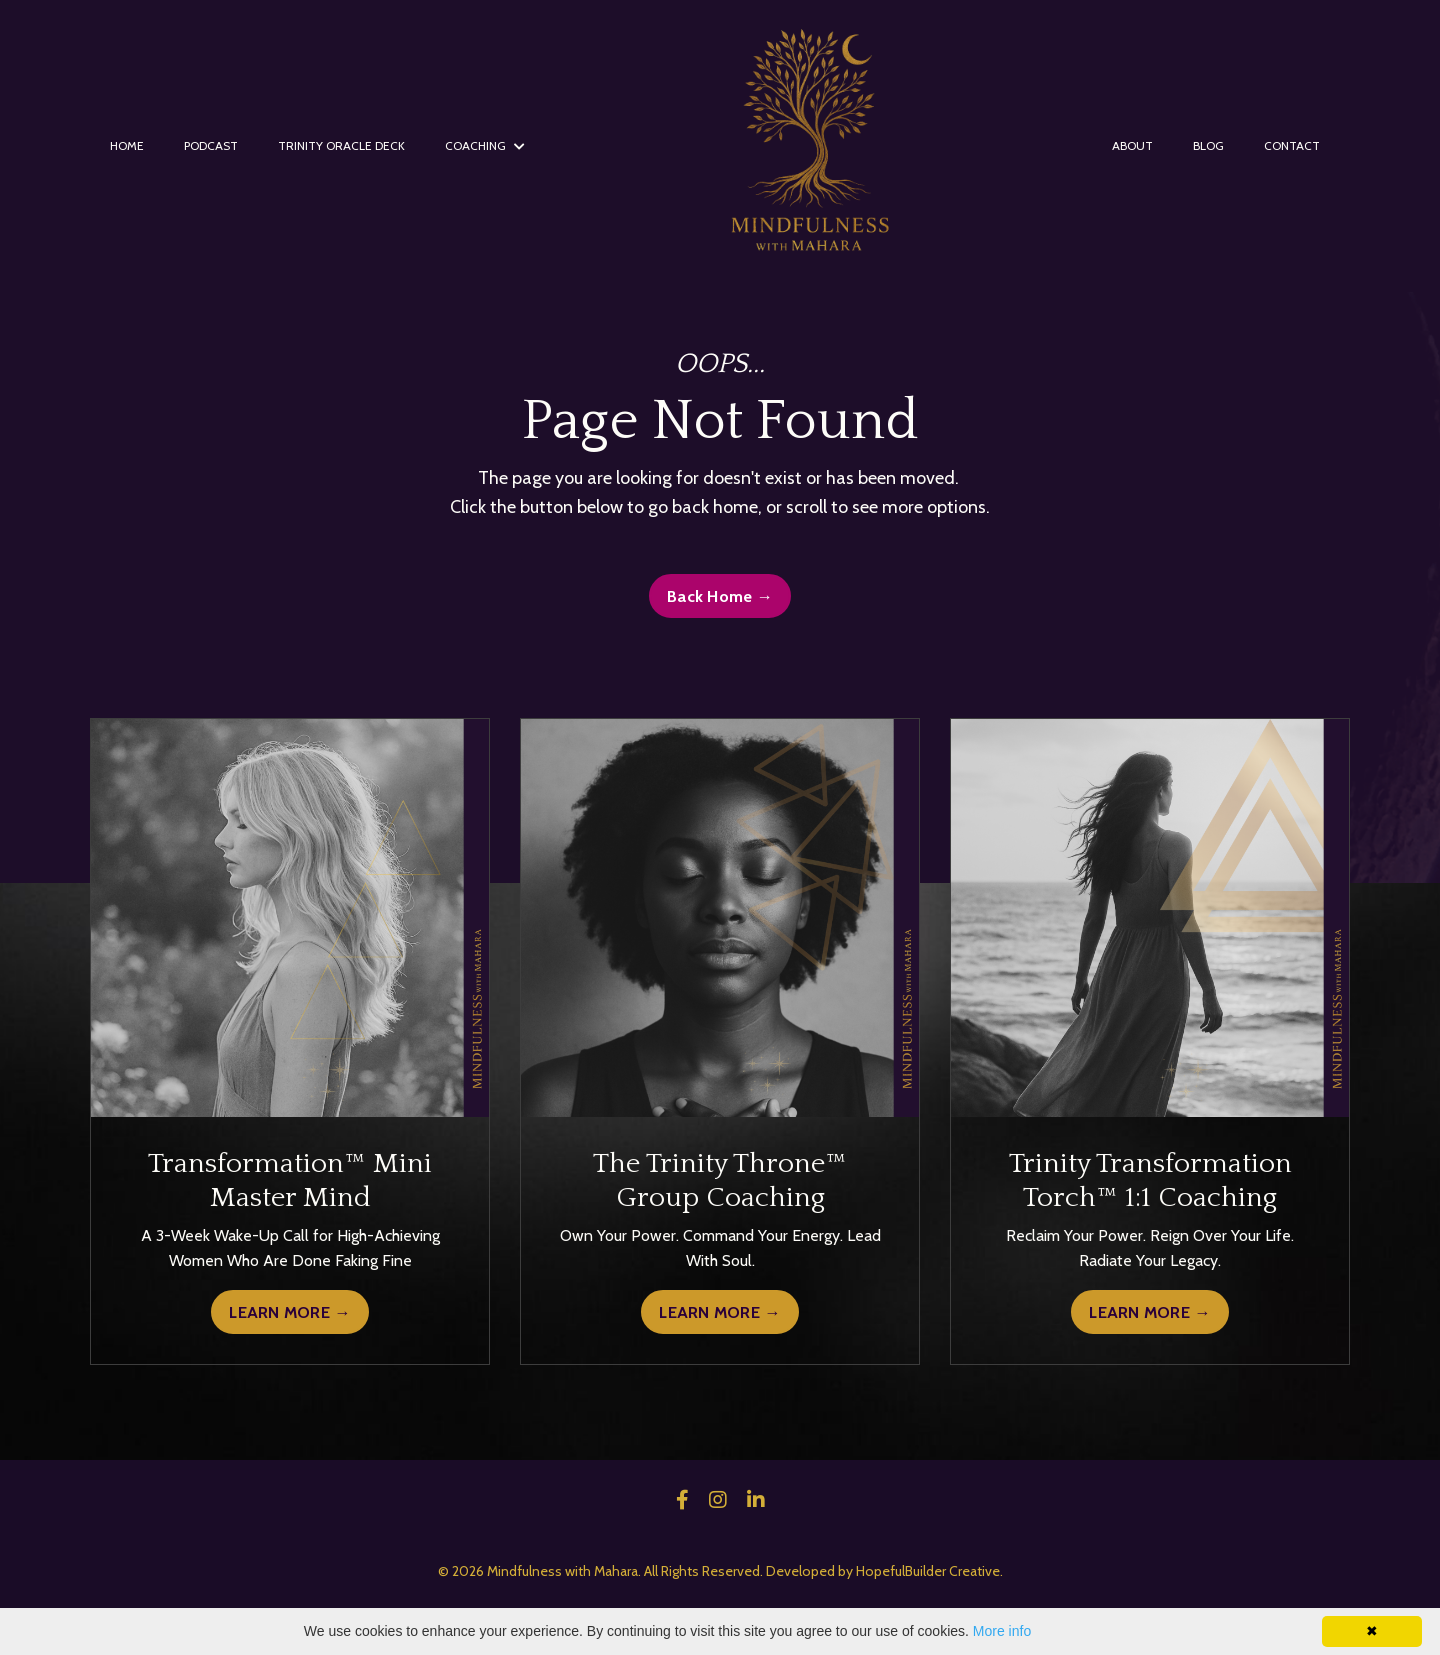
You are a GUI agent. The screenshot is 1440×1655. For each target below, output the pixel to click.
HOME (127, 145)
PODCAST (211, 145)
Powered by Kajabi (720, 1604)
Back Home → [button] (720, 596)
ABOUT (1132, 145)
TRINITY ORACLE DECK (341, 145)
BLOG (1208, 145)
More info (1002, 1631)
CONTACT (1292, 145)
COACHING (485, 145)
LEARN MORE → (289, 1312)
